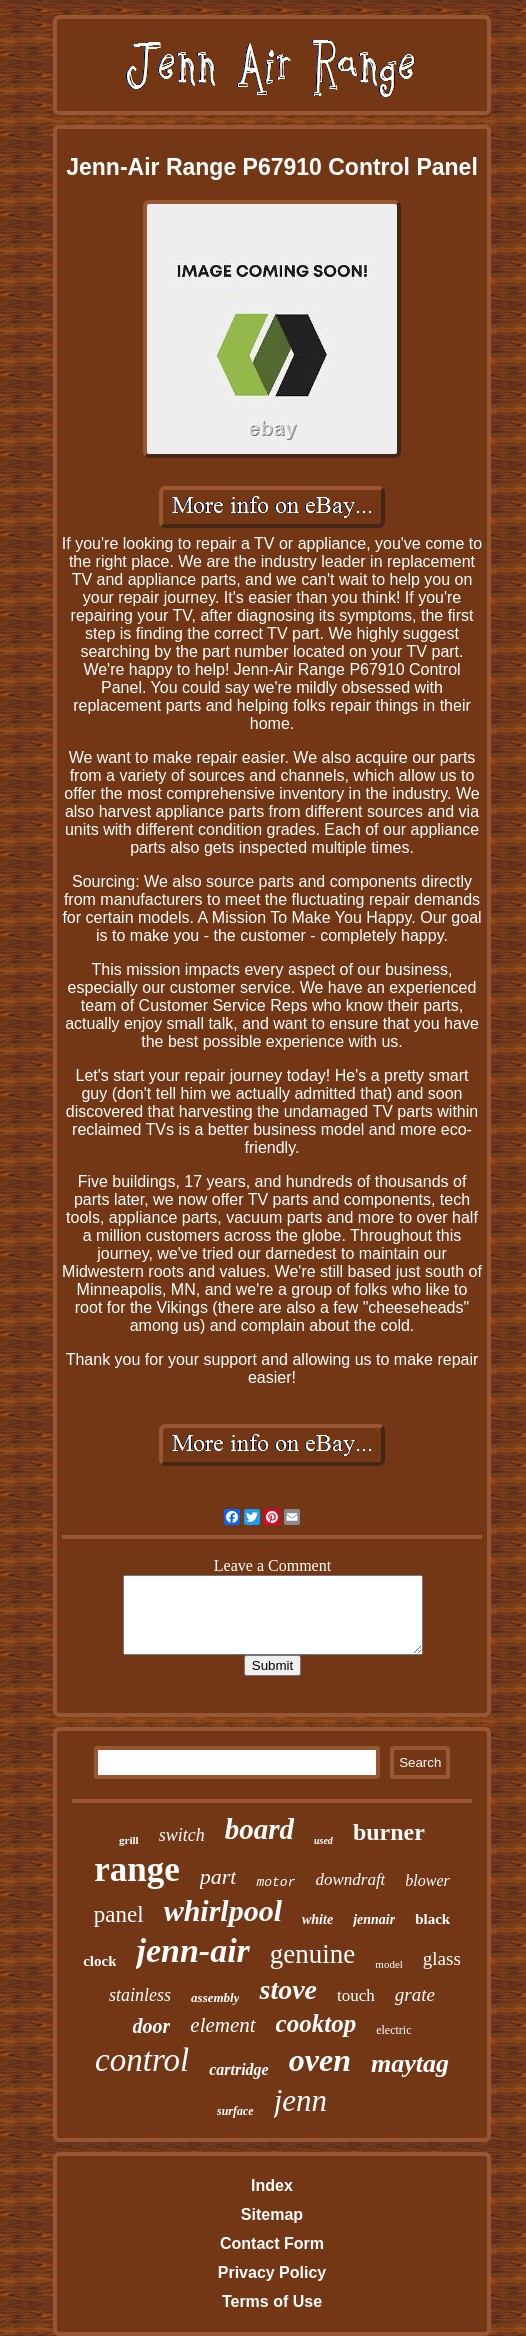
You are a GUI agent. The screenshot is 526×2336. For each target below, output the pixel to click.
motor (275, 1882)
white (317, 1919)
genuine (312, 1954)
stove (288, 1989)
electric (393, 2030)
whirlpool (223, 1910)
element (222, 2025)
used (323, 1840)
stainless (140, 1995)
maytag (410, 2063)
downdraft (350, 1879)
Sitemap (272, 2214)
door (152, 2026)
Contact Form (272, 2243)
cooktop (316, 2023)
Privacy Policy (272, 2272)
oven (320, 2060)
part (218, 1876)
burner (389, 1832)
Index (272, 2185)
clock (99, 1961)
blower (427, 1880)
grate (415, 1994)
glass (442, 1958)
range (137, 1869)
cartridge (239, 2069)
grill (129, 1840)
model (389, 1964)
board (259, 1829)
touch (356, 1995)
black (432, 1919)
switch (182, 1835)
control (142, 2060)
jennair (374, 1919)
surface (235, 2111)
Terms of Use (272, 2301)
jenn (300, 2100)
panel (119, 1914)
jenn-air (192, 1950)
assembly (215, 1997)
